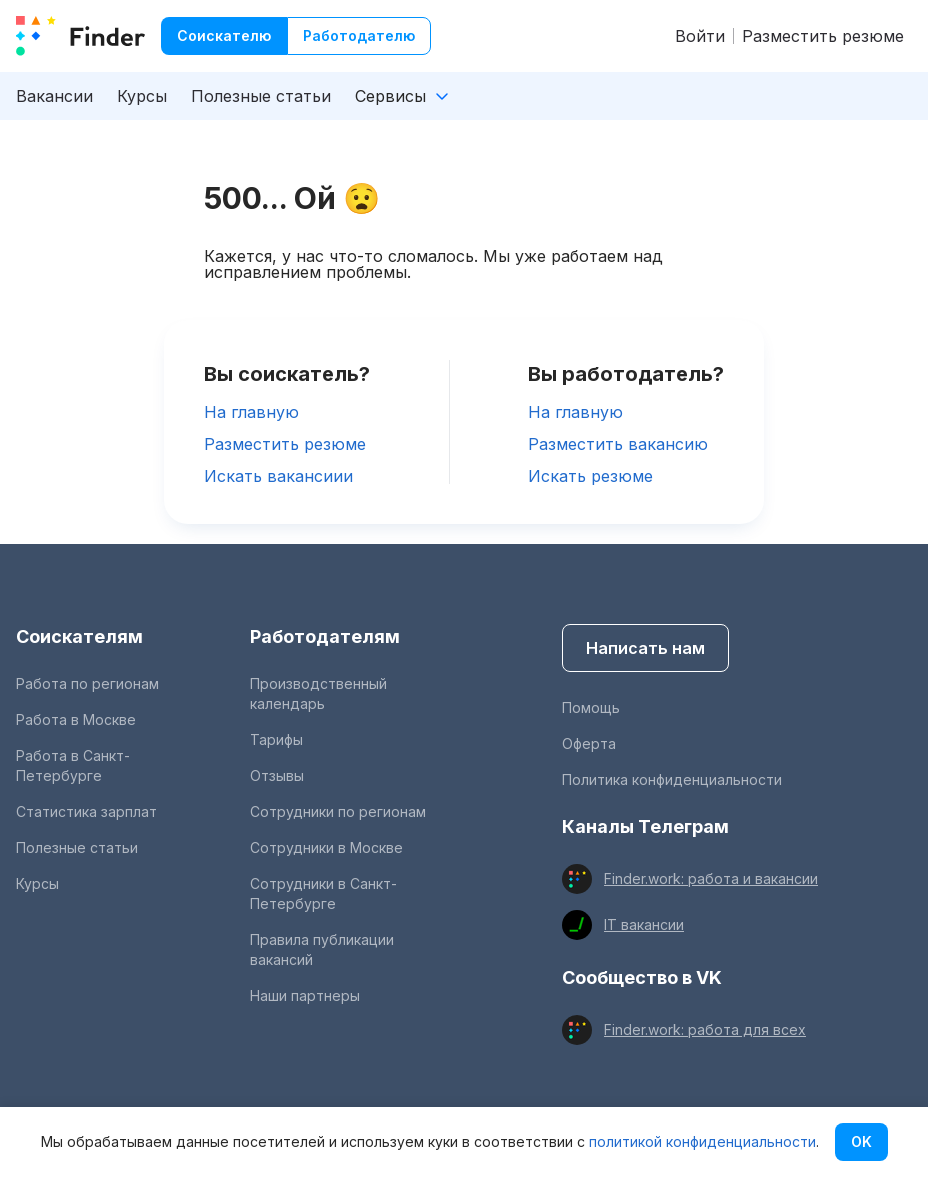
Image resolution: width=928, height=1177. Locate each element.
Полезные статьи (261, 96)
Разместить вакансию (618, 444)
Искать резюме (590, 476)
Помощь (591, 707)
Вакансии (54, 96)
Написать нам (645, 648)
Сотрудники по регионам (338, 811)
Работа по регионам (87, 683)
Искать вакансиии (278, 476)
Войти (700, 36)
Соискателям (79, 636)
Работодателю (359, 35)
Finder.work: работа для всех (705, 1029)
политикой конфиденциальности (702, 1141)
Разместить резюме (823, 36)
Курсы (142, 96)
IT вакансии (644, 924)
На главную (251, 412)
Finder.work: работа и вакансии (711, 878)
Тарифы (276, 739)
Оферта (589, 743)
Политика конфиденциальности (672, 779)
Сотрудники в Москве (326, 847)
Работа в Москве (76, 719)
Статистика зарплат (86, 811)
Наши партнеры (305, 995)
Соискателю (224, 35)
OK (861, 1141)
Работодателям (325, 636)
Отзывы (277, 775)
